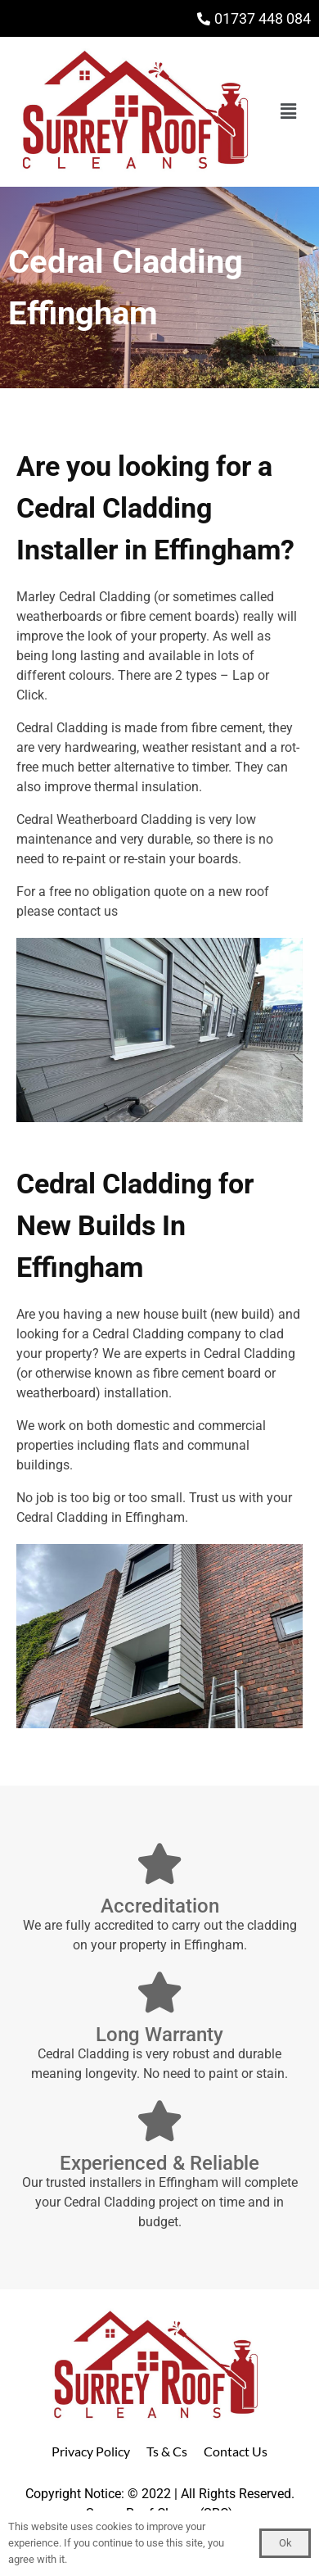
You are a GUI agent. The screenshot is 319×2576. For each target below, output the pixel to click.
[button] (289, 112)
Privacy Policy (91, 2451)
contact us (87, 911)
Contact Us (235, 2451)
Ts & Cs (166, 2451)
